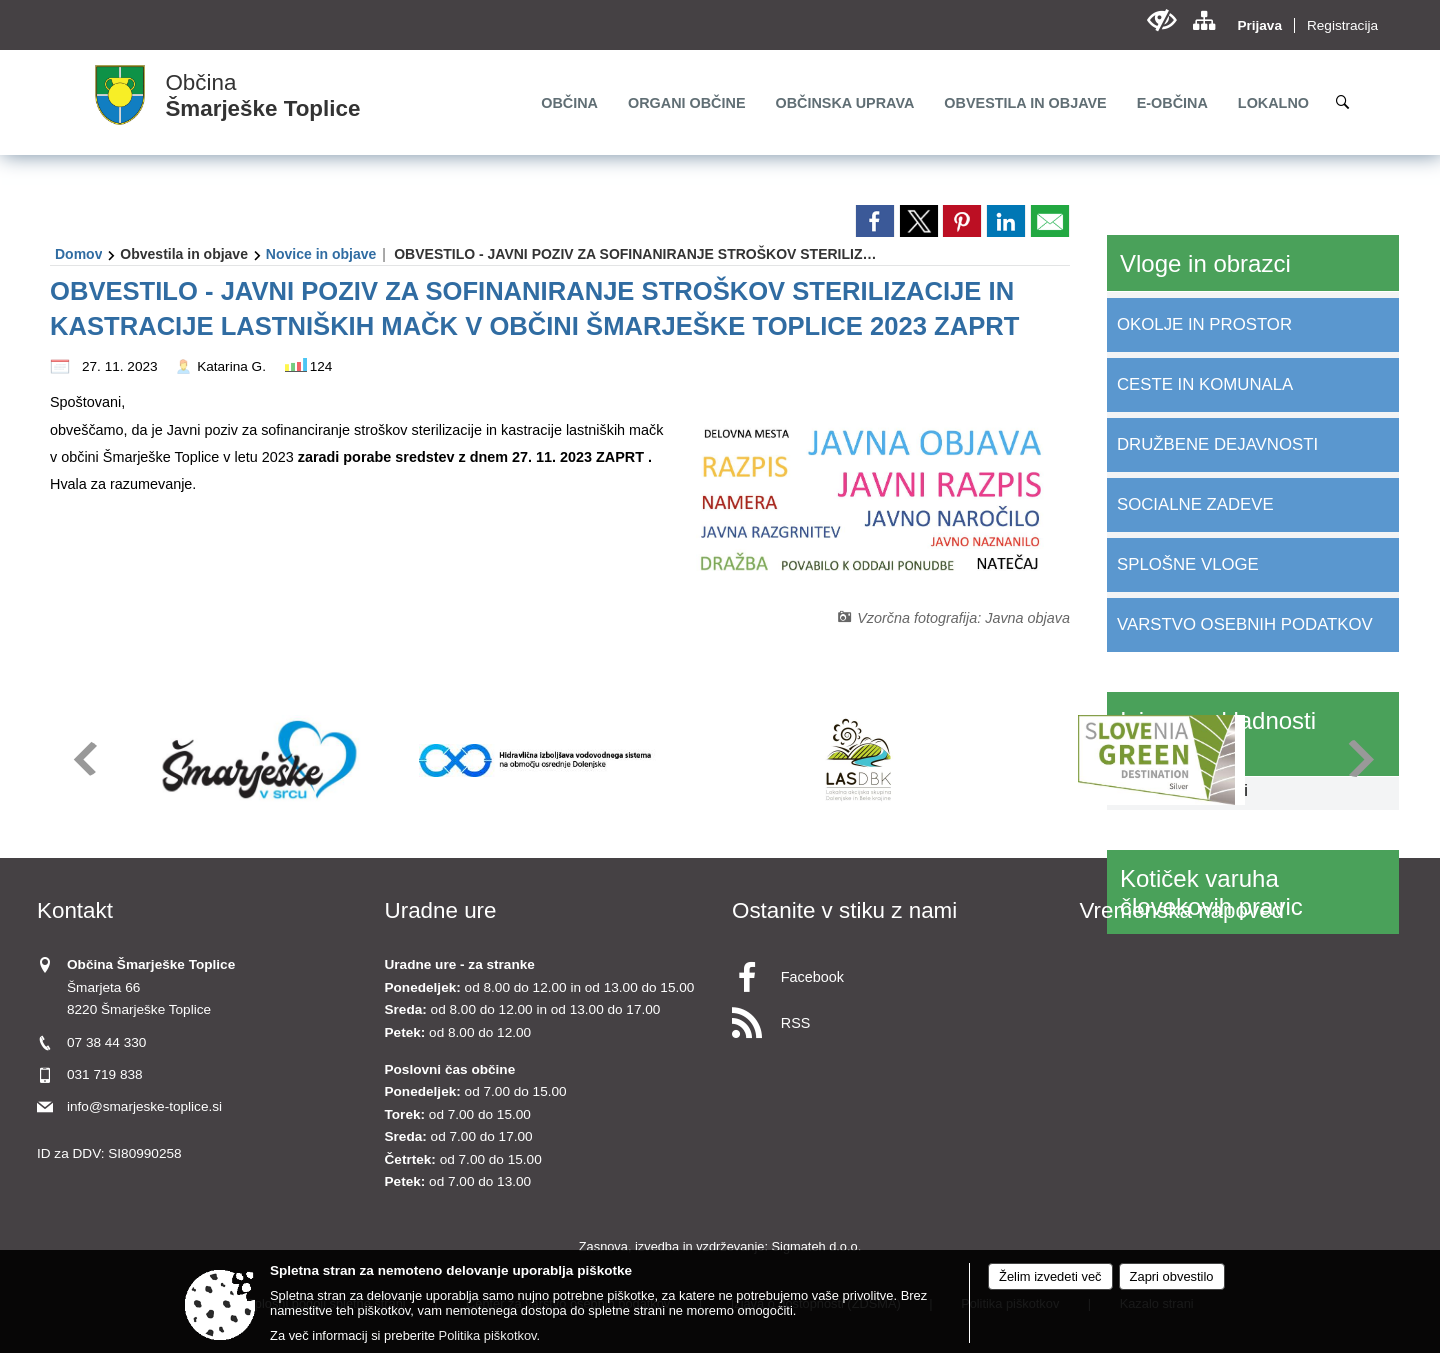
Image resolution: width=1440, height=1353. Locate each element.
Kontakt (75, 910)
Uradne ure (441, 910)
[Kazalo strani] (1203, 20)
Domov (78, 254)
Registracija (1342, 25)
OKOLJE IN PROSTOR (1204, 324)
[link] (875, 221)
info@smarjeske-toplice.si (144, 1106)
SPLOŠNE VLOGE (1188, 564)
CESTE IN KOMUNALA (1205, 384)
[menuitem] (569, 103)
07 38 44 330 (106, 1042)
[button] (83, 758)
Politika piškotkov (488, 1335)
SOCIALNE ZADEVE (1195, 504)
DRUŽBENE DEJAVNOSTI (1217, 444)
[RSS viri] (894, 1017)
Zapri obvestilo (1172, 1276)
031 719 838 (105, 1074)
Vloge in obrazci (1205, 263)
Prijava (1259, 25)
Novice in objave (321, 254)
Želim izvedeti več (1050, 1276)
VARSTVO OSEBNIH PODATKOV (1245, 624)
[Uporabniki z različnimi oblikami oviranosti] (1161, 20)
